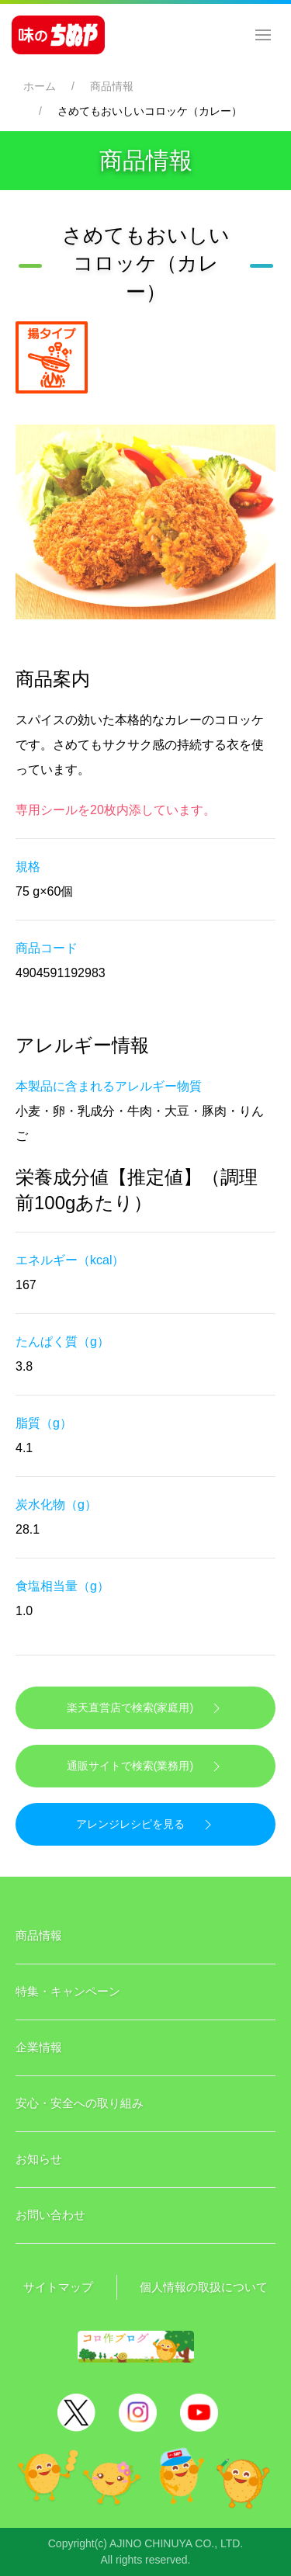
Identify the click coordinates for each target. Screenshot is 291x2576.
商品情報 (111, 86)
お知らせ (39, 2158)
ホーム (39, 86)
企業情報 (39, 2047)
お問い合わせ (50, 2214)
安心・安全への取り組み (80, 2103)
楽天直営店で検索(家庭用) (145, 1708)
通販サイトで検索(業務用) (145, 1766)
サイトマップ (58, 2286)
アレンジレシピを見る (146, 1824)
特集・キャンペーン (68, 1991)
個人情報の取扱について (204, 2286)
